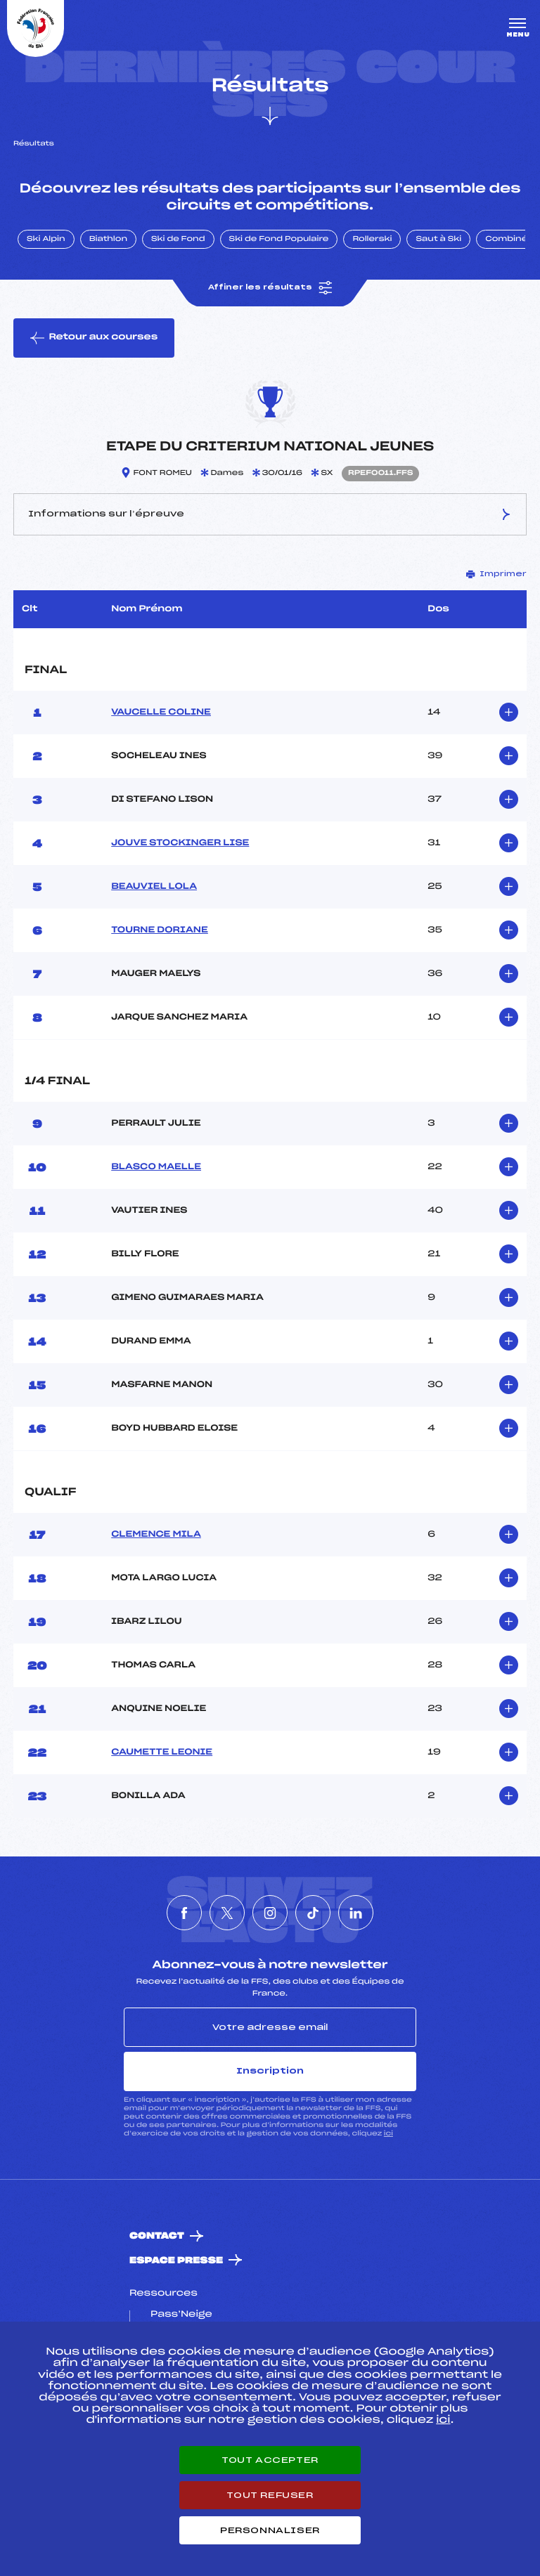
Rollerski (372, 239)
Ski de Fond (178, 239)
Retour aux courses (94, 338)
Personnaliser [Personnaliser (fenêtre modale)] (270, 2530)
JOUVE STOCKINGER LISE (180, 843)
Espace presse (176, 2260)
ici (388, 2134)
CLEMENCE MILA (156, 1534)
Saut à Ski (438, 239)
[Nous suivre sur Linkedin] (355, 1912)
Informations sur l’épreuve (269, 514)
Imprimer (496, 574)
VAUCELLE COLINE (161, 712)
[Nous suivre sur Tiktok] (312, 1912)
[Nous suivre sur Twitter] (227, 1912)
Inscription (270, 2071)
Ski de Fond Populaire (279, 239)
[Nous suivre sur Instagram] (270, 1912)
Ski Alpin (46, 239)
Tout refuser (269, 2495)
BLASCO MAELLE (156, 1167)
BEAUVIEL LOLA (154, 887)
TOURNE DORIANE (159, 930)
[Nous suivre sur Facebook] (184, 1912)
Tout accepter (270, 2460)
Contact (156, 2236)
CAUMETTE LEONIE (161, 1752)
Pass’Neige (181, 2314)
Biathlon (108, 239)
